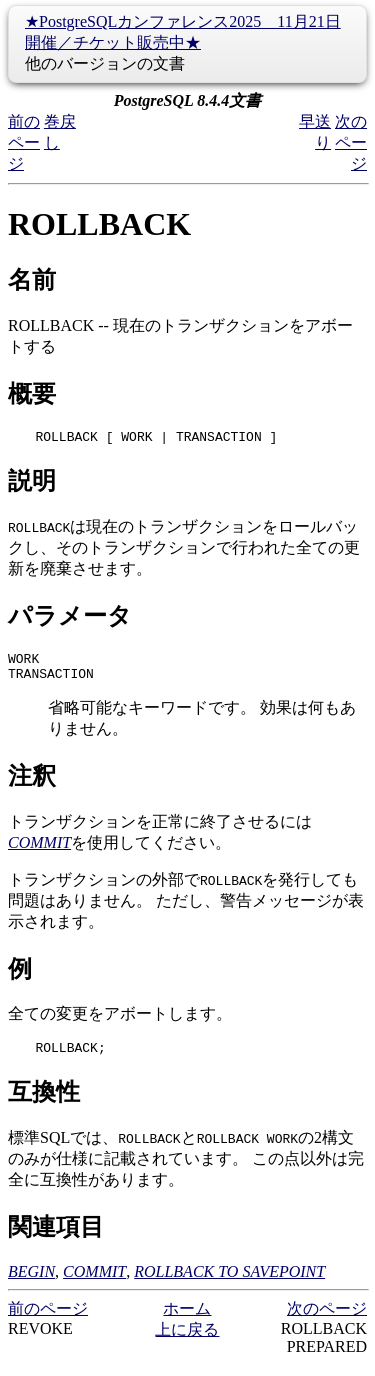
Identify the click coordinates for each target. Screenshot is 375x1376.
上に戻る (187, 1341)
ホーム (187, 1320)
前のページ (24, 142)
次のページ (351, 142)
